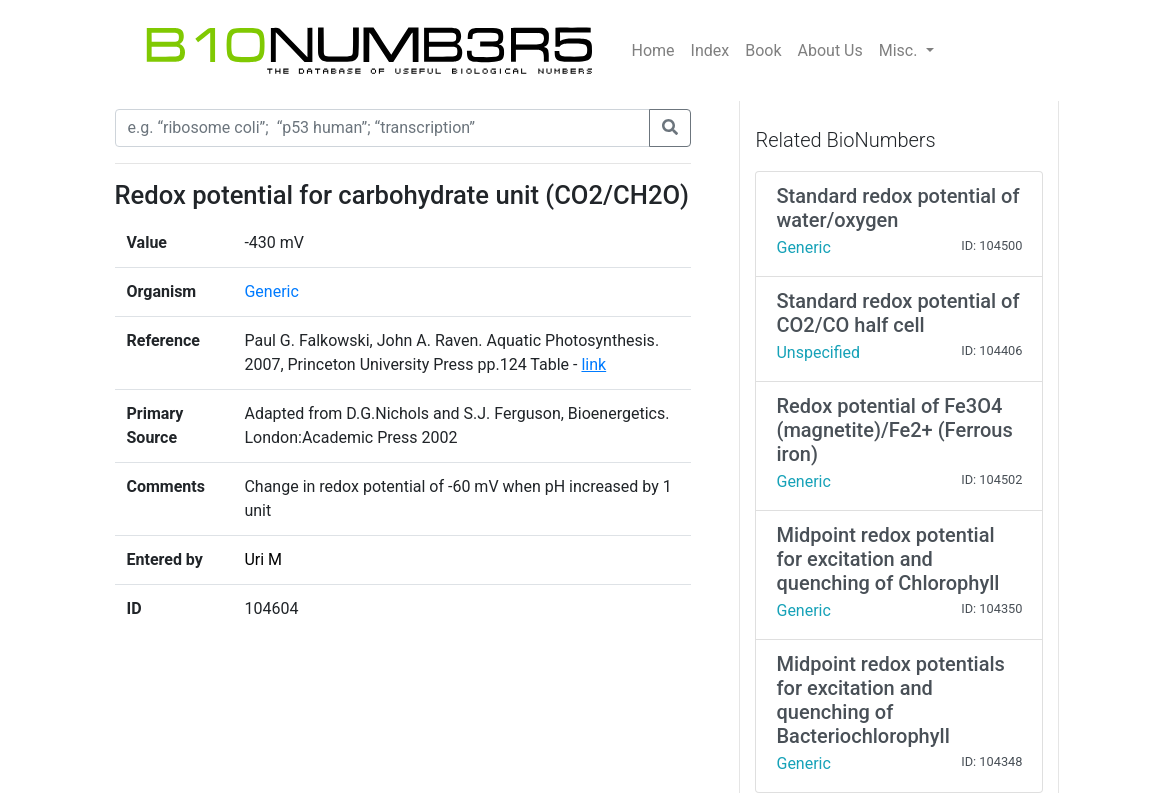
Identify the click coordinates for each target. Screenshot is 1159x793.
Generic (271, 291)
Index (710, 50)
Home (653, 50)
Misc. (900, 50)
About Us (830, 50)
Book (763, 50)
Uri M (263, 559)
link (593, 364)
